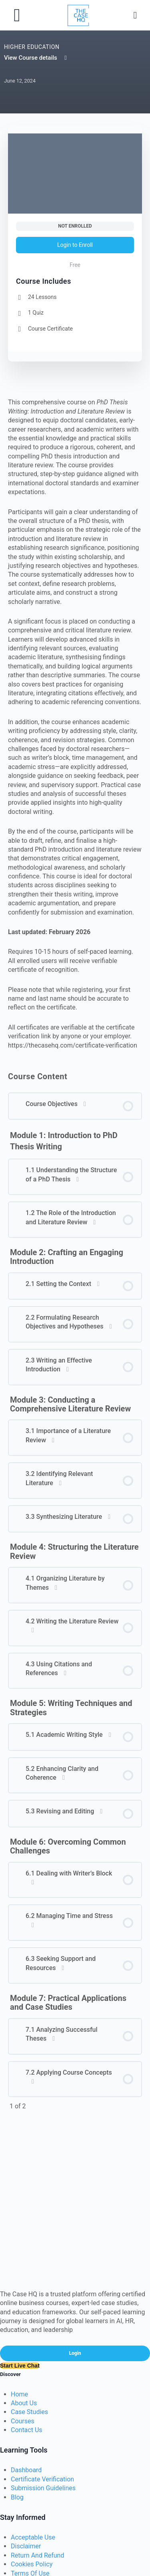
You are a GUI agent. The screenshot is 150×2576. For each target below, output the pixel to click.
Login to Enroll (75, 245)
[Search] (135, 15)
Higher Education (32, 47)
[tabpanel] (75, 724)
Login (75, 2353)
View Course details (36, 57)
